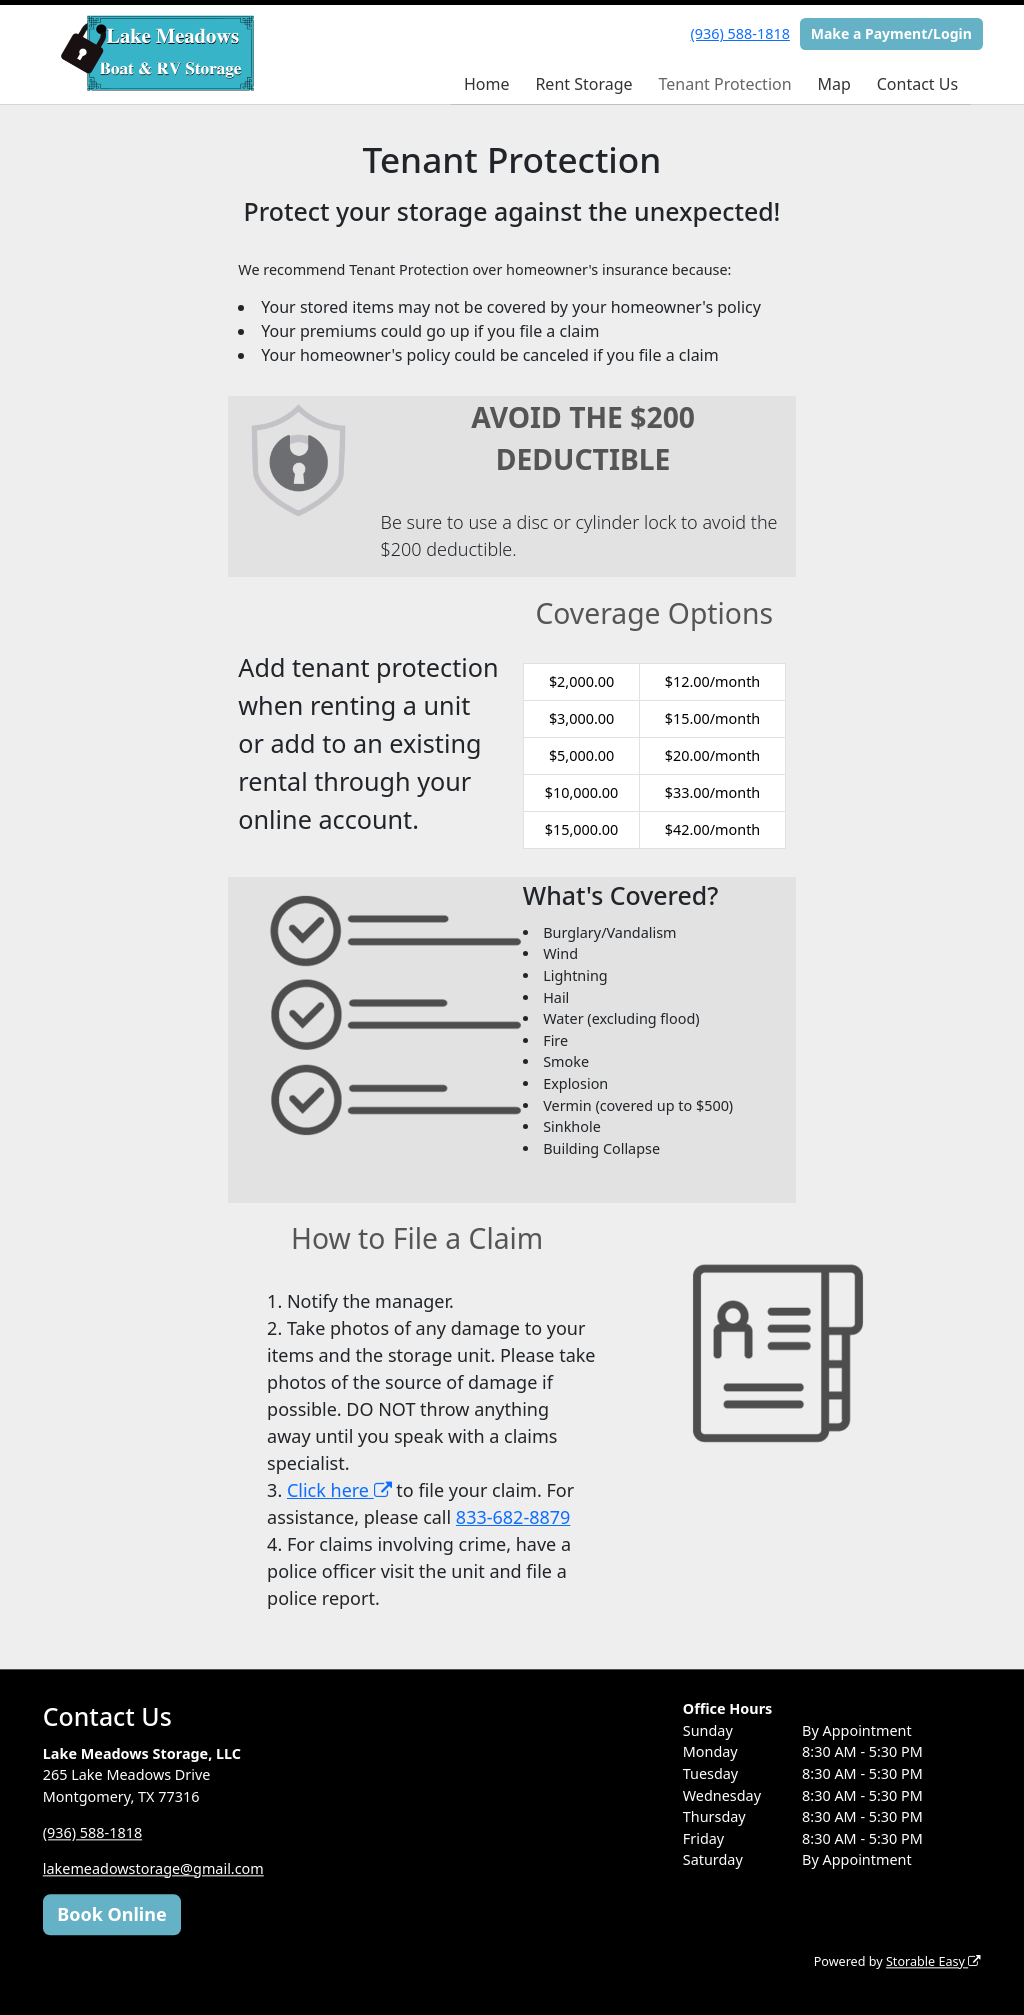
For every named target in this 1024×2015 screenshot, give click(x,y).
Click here (339, 1490)
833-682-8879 (513, 1517)
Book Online (111, 1914)
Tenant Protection (724, 84)
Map (833, 84)
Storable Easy (933, 1961)
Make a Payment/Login (891, 33)
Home (487, 84)
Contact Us (917, 84)
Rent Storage (583, 84)
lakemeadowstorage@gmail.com (153, 1868)
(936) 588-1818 (740, 33)
